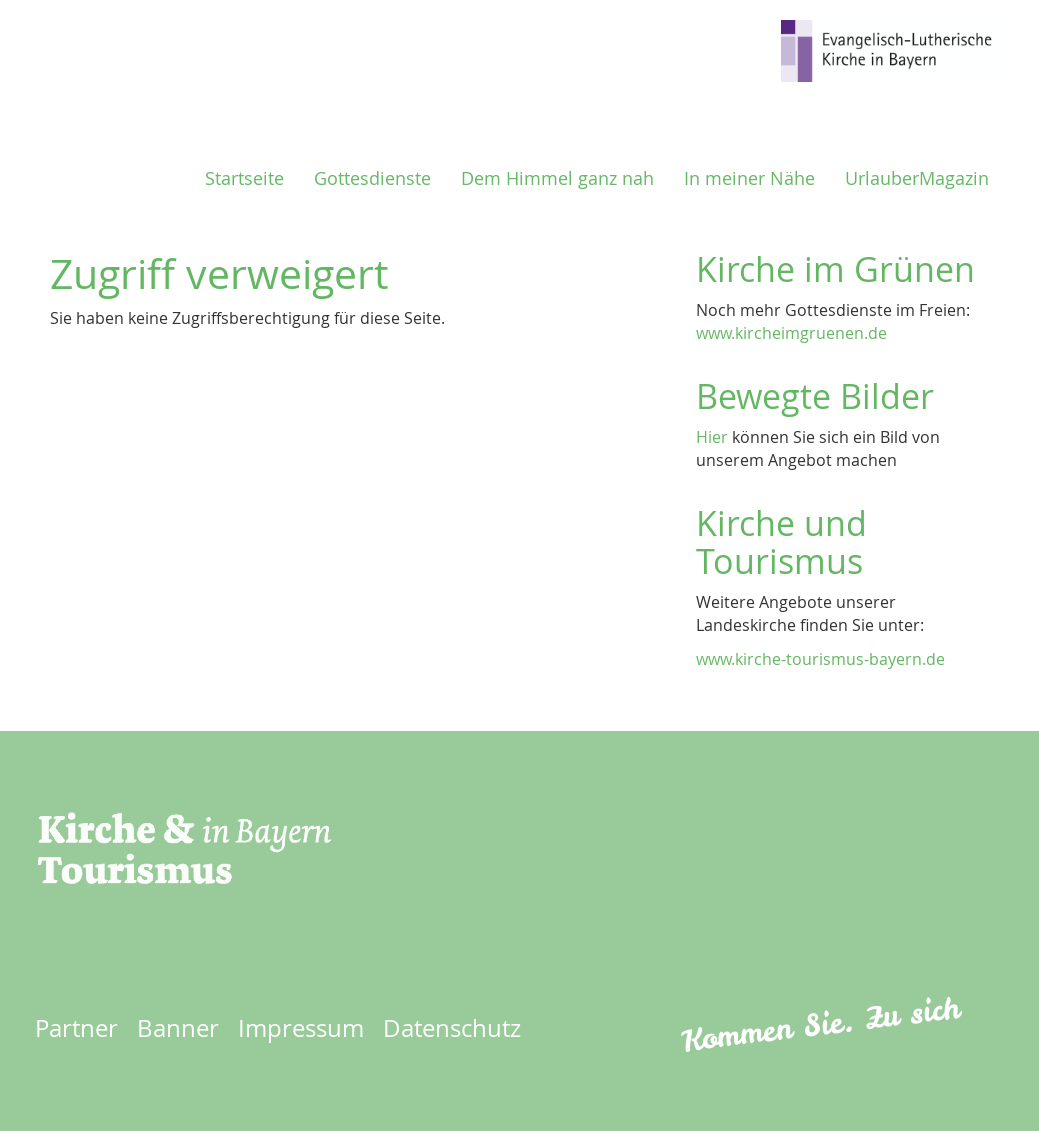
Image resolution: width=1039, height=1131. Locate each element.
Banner (178, 1028)
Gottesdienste (372, 178)
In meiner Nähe (749, 178)
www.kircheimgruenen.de (791, 333)
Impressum (301, 1028)
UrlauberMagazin (917, 178)
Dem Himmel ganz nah (557, 178)
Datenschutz (452, 1028)
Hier (712, 437)
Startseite (244, 178)
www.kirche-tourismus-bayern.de (820, 659)
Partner (76, 1028)
